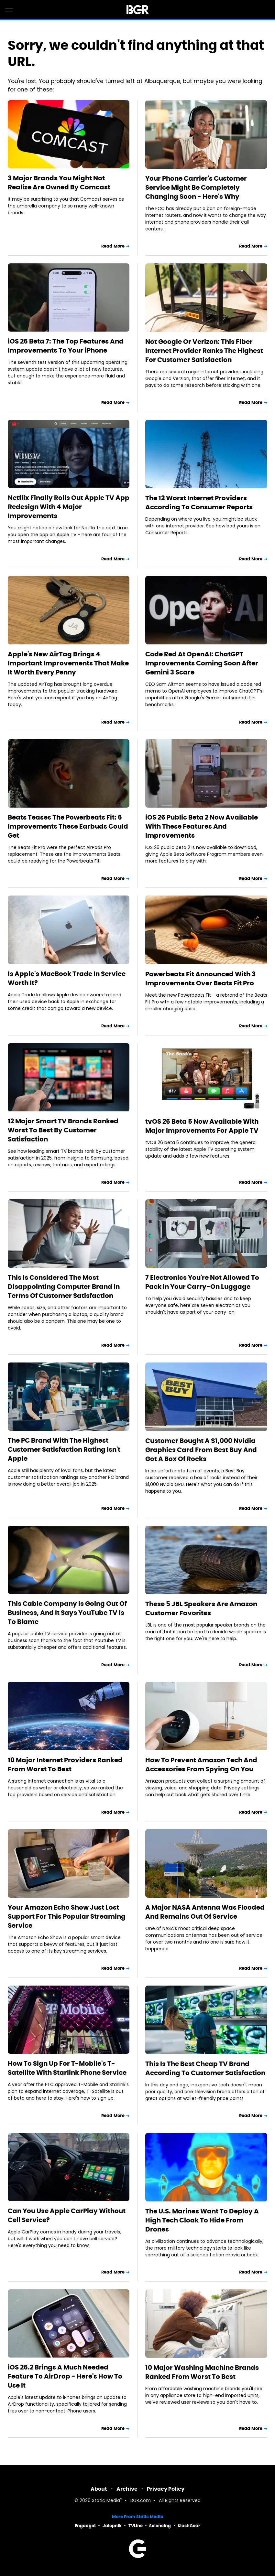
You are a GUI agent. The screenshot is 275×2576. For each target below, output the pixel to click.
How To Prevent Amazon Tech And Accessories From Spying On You (201, 1764)
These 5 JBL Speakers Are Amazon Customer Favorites (201, 1608)
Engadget (85, 2525)
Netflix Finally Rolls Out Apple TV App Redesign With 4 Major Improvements (68, 506)
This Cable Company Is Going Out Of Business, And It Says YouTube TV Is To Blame (67, 1612)
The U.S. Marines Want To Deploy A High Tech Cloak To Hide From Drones (202, 2220)
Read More (113, 246)
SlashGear (189, 2525)
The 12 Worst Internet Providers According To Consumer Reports (199, 502)
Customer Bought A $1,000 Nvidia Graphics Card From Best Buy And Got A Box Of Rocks (201, 1449)
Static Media (106, 2501)
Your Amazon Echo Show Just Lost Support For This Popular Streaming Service (67, 1916)
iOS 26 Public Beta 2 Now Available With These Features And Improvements (201, 826)
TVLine (135, 2525)
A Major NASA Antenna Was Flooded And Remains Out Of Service (205, 1912)
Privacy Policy (165, 2489)
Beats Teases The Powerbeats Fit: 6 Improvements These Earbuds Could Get (68, 826)
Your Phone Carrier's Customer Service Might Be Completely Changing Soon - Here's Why (196, 187)
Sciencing (160, 2525)
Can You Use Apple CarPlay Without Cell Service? (67, 2215)
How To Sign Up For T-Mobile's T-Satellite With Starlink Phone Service (67, 2068)
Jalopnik (112, 2525)
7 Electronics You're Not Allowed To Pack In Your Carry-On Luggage (202, 1282)
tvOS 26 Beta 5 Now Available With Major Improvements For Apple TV (201, 1126)
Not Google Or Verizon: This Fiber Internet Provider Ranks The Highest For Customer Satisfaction (204, 350)
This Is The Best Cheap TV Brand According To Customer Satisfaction (205, 2068)
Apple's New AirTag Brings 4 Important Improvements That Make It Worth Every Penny (68, 663)
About (99, 2489)
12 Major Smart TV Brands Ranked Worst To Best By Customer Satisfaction (63, 1130)
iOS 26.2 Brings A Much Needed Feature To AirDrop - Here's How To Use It (65, 2376)
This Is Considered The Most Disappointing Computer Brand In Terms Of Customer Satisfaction (64, 1286)
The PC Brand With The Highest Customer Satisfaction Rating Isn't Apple (64, 1449)
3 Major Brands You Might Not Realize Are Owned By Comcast (59, 182)
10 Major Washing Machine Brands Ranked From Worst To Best (202, 2372)
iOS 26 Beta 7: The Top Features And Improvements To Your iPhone (66, 346)
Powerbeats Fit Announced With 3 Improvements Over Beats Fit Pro (200, 978)
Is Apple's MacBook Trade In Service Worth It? (67, 978)
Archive (127, 2489)
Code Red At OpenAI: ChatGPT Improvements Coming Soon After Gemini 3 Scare (201, 663)
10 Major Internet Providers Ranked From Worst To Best (65, 1764)
